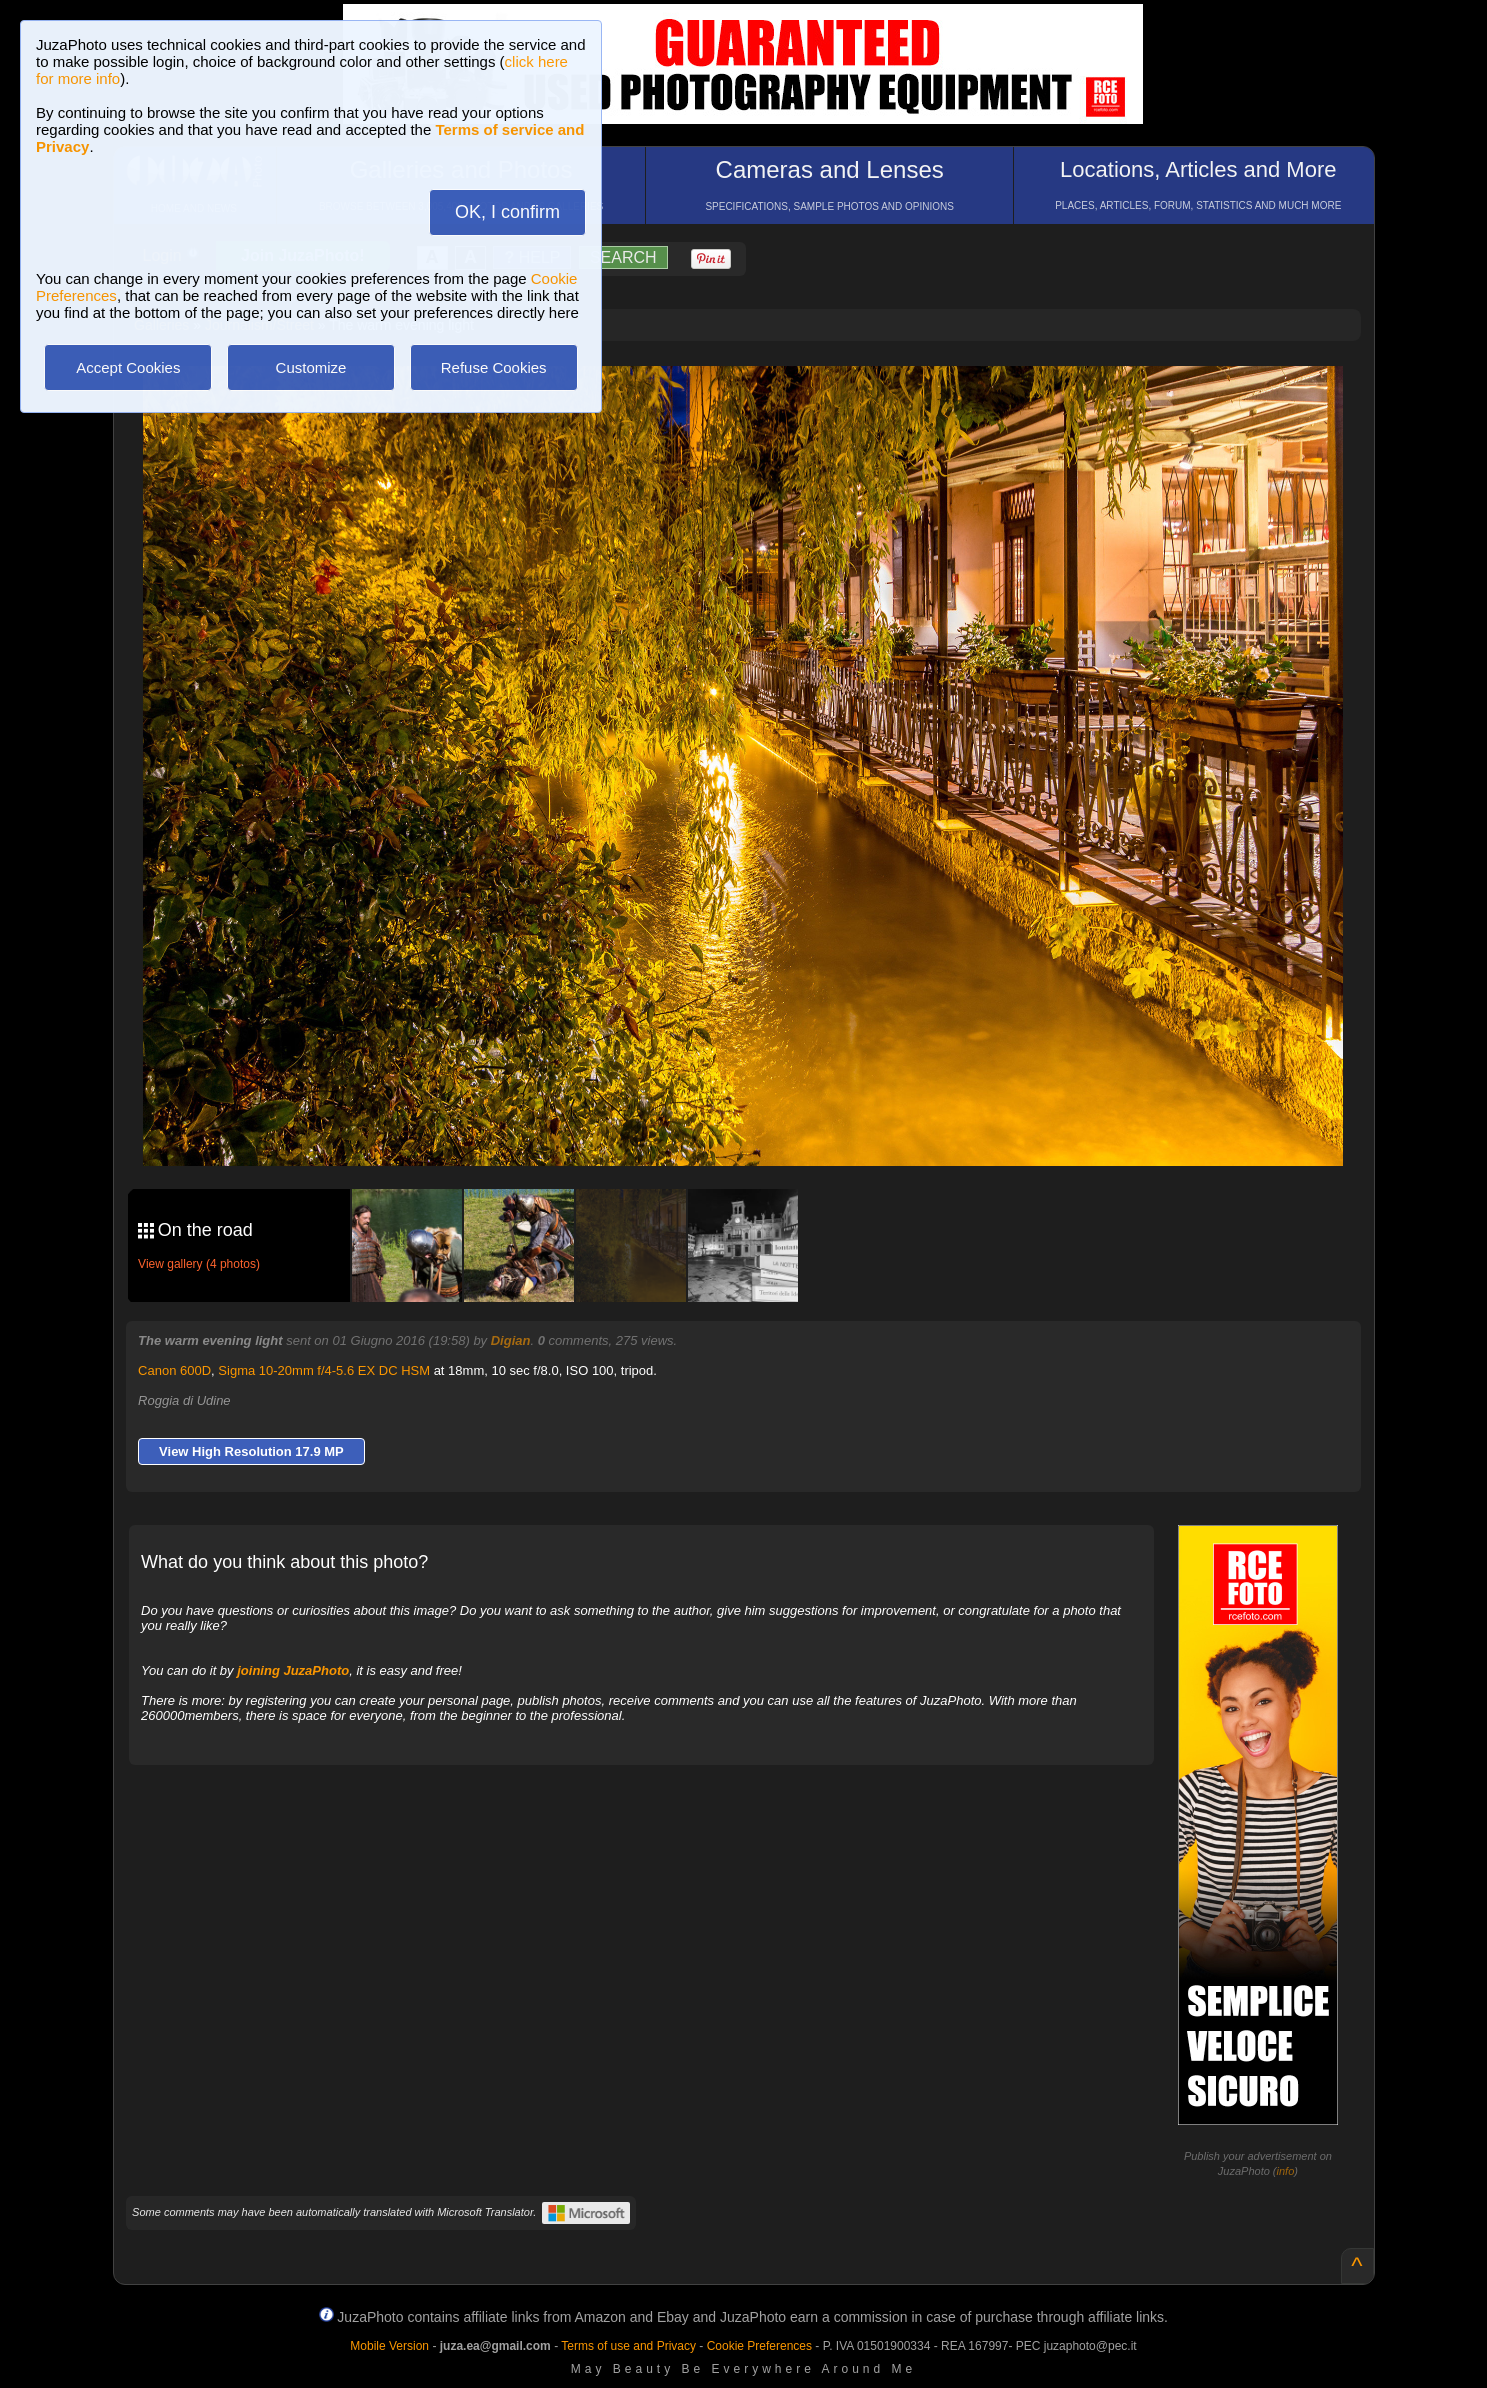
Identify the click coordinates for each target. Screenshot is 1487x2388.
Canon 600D (174, 1370)
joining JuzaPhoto (293, 1670)
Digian (511, 1340)
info (1286, 2171)
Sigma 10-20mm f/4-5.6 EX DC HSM (324, 1370)
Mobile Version (389, 2346)
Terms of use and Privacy (628, 2346)
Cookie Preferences (759, 2346)
